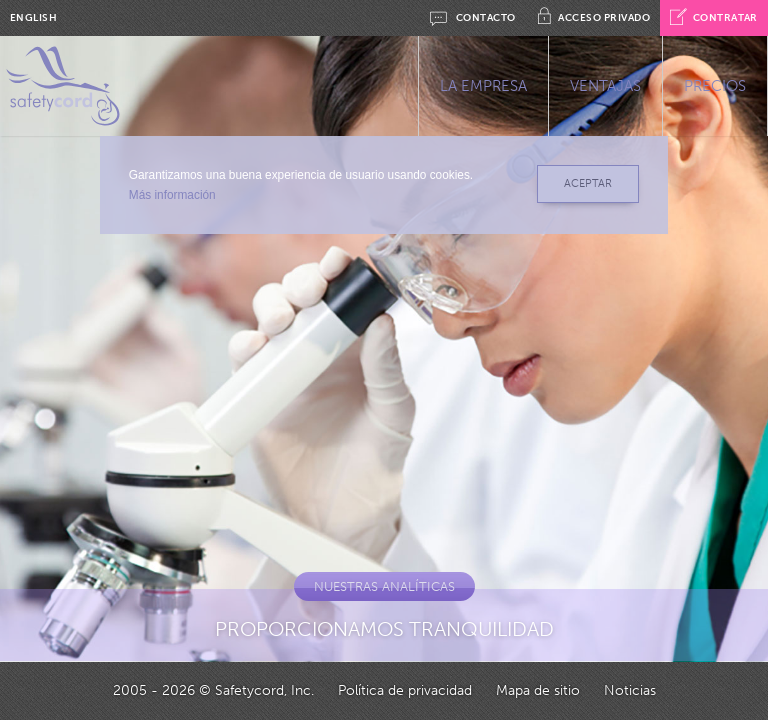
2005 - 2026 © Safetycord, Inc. (213, 690)
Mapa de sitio (538, 690)
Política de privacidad (405, 690)
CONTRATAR (714, 18)
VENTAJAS (605, 86)
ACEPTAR (585, 183)
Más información (169, 195)
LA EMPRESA (483, 86)
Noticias (630, 690)
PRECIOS (715, 86)
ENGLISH (33, 18)
